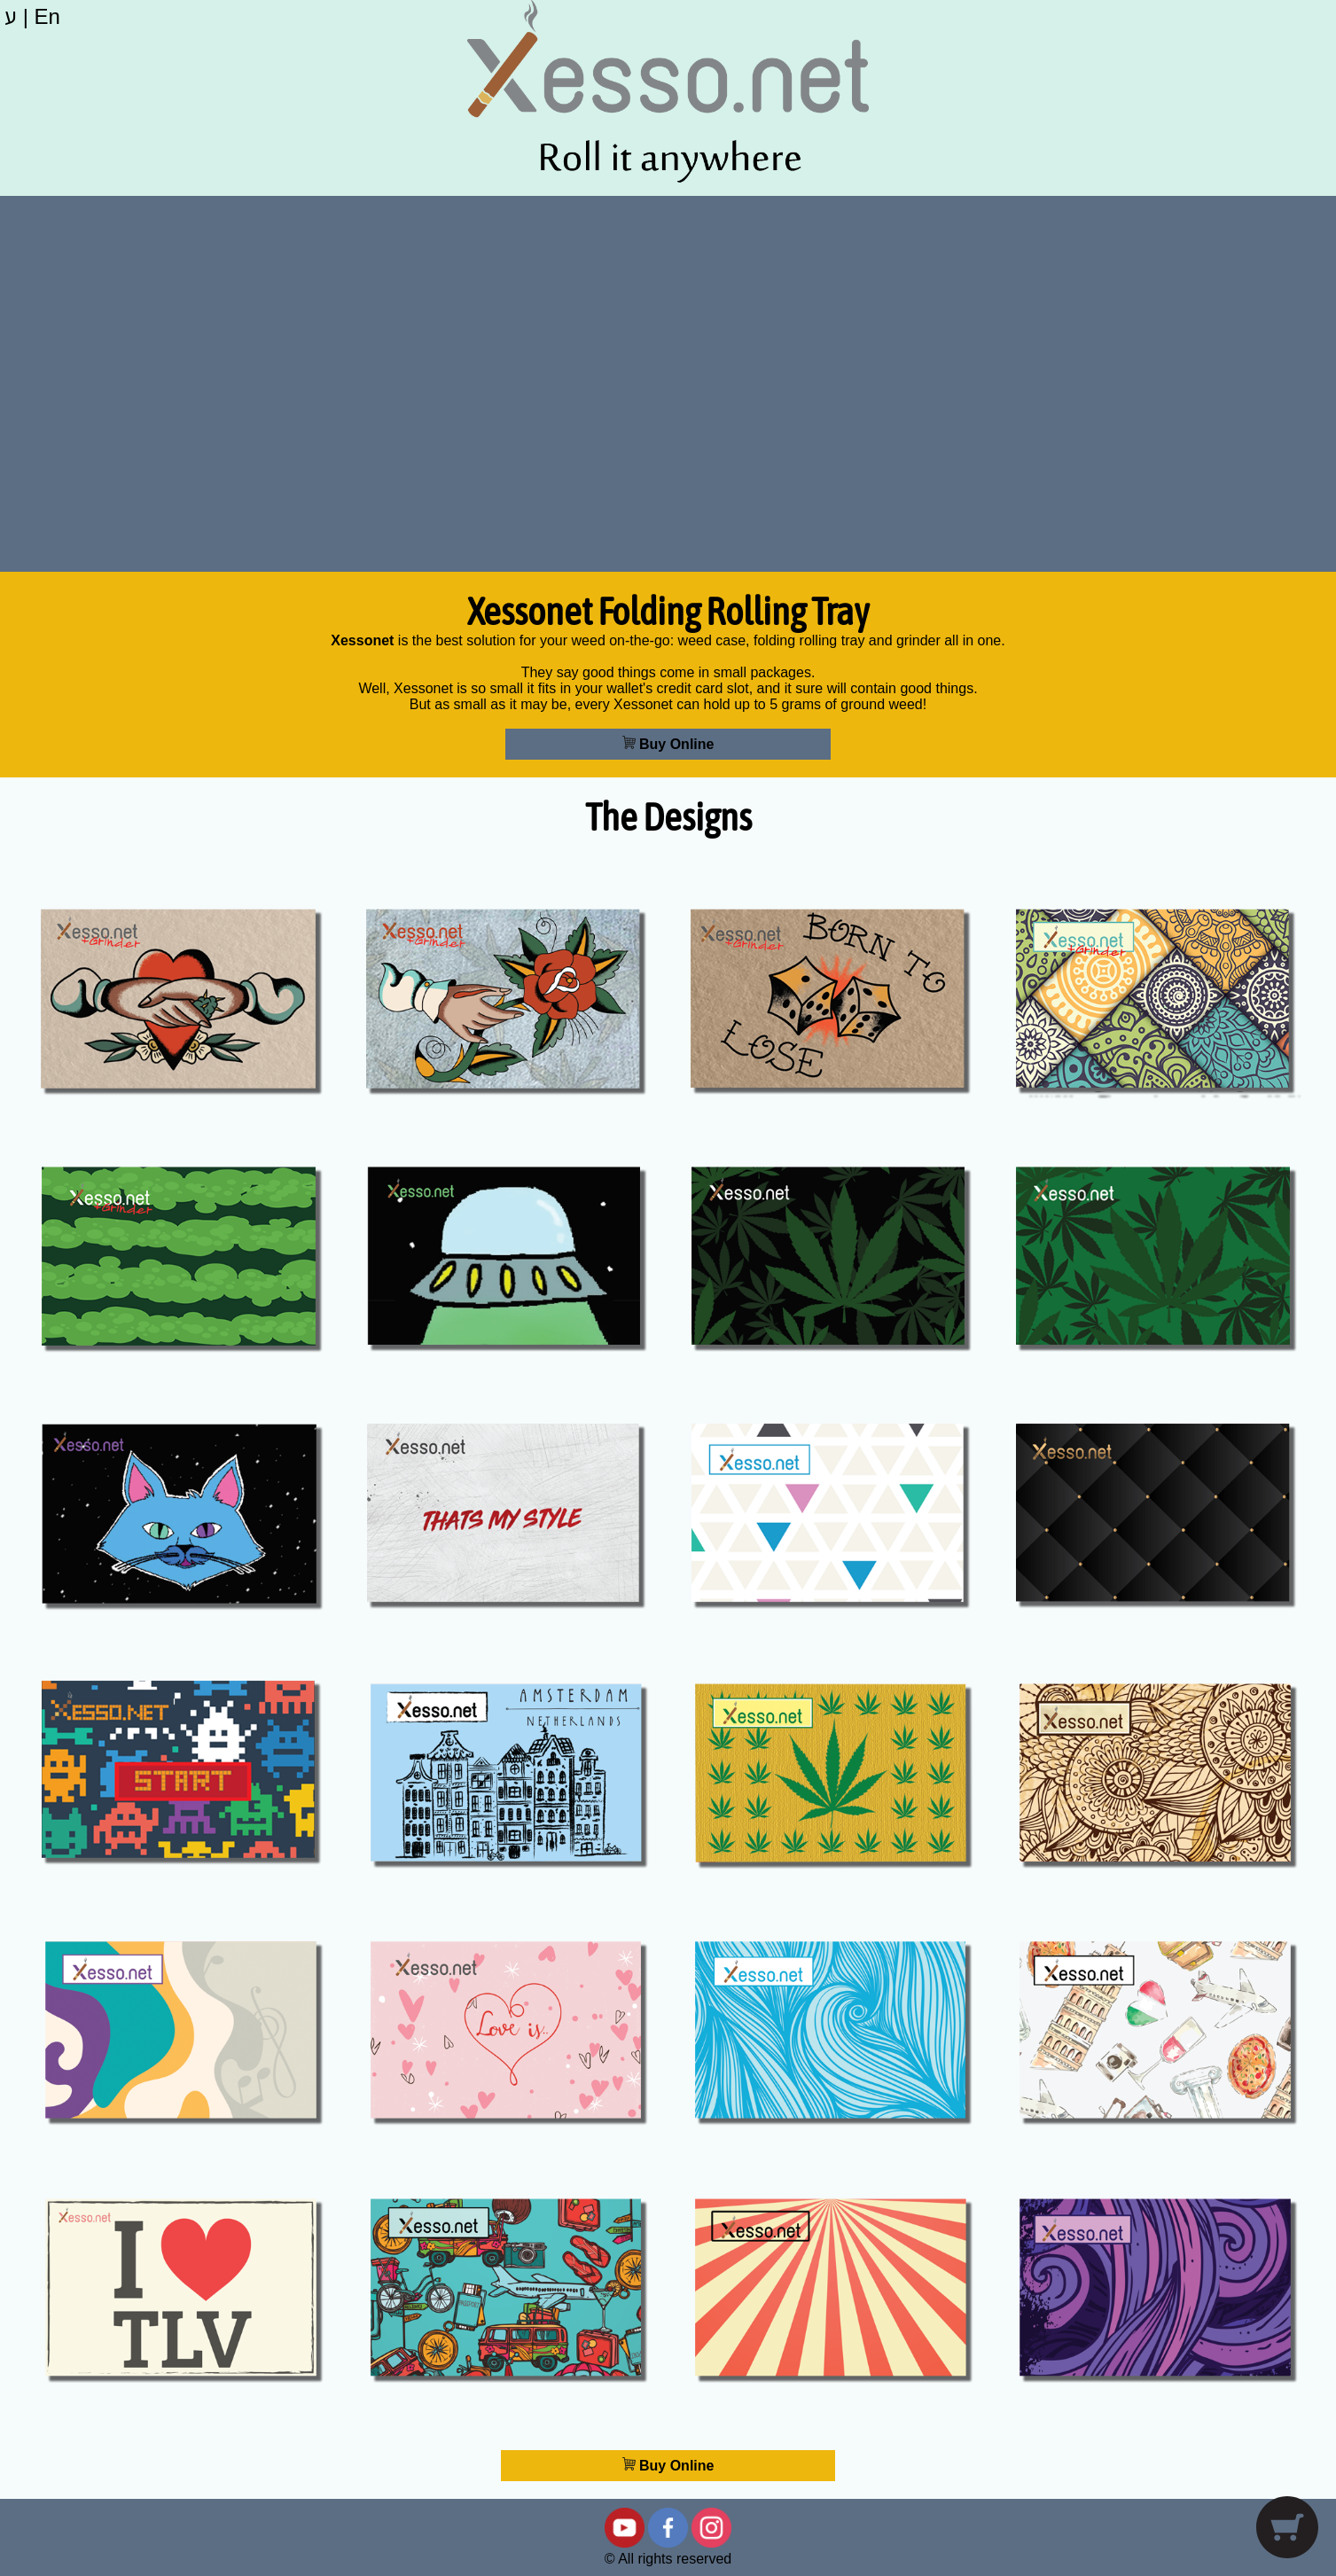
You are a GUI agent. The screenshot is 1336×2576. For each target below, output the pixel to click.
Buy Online (668, 744)
